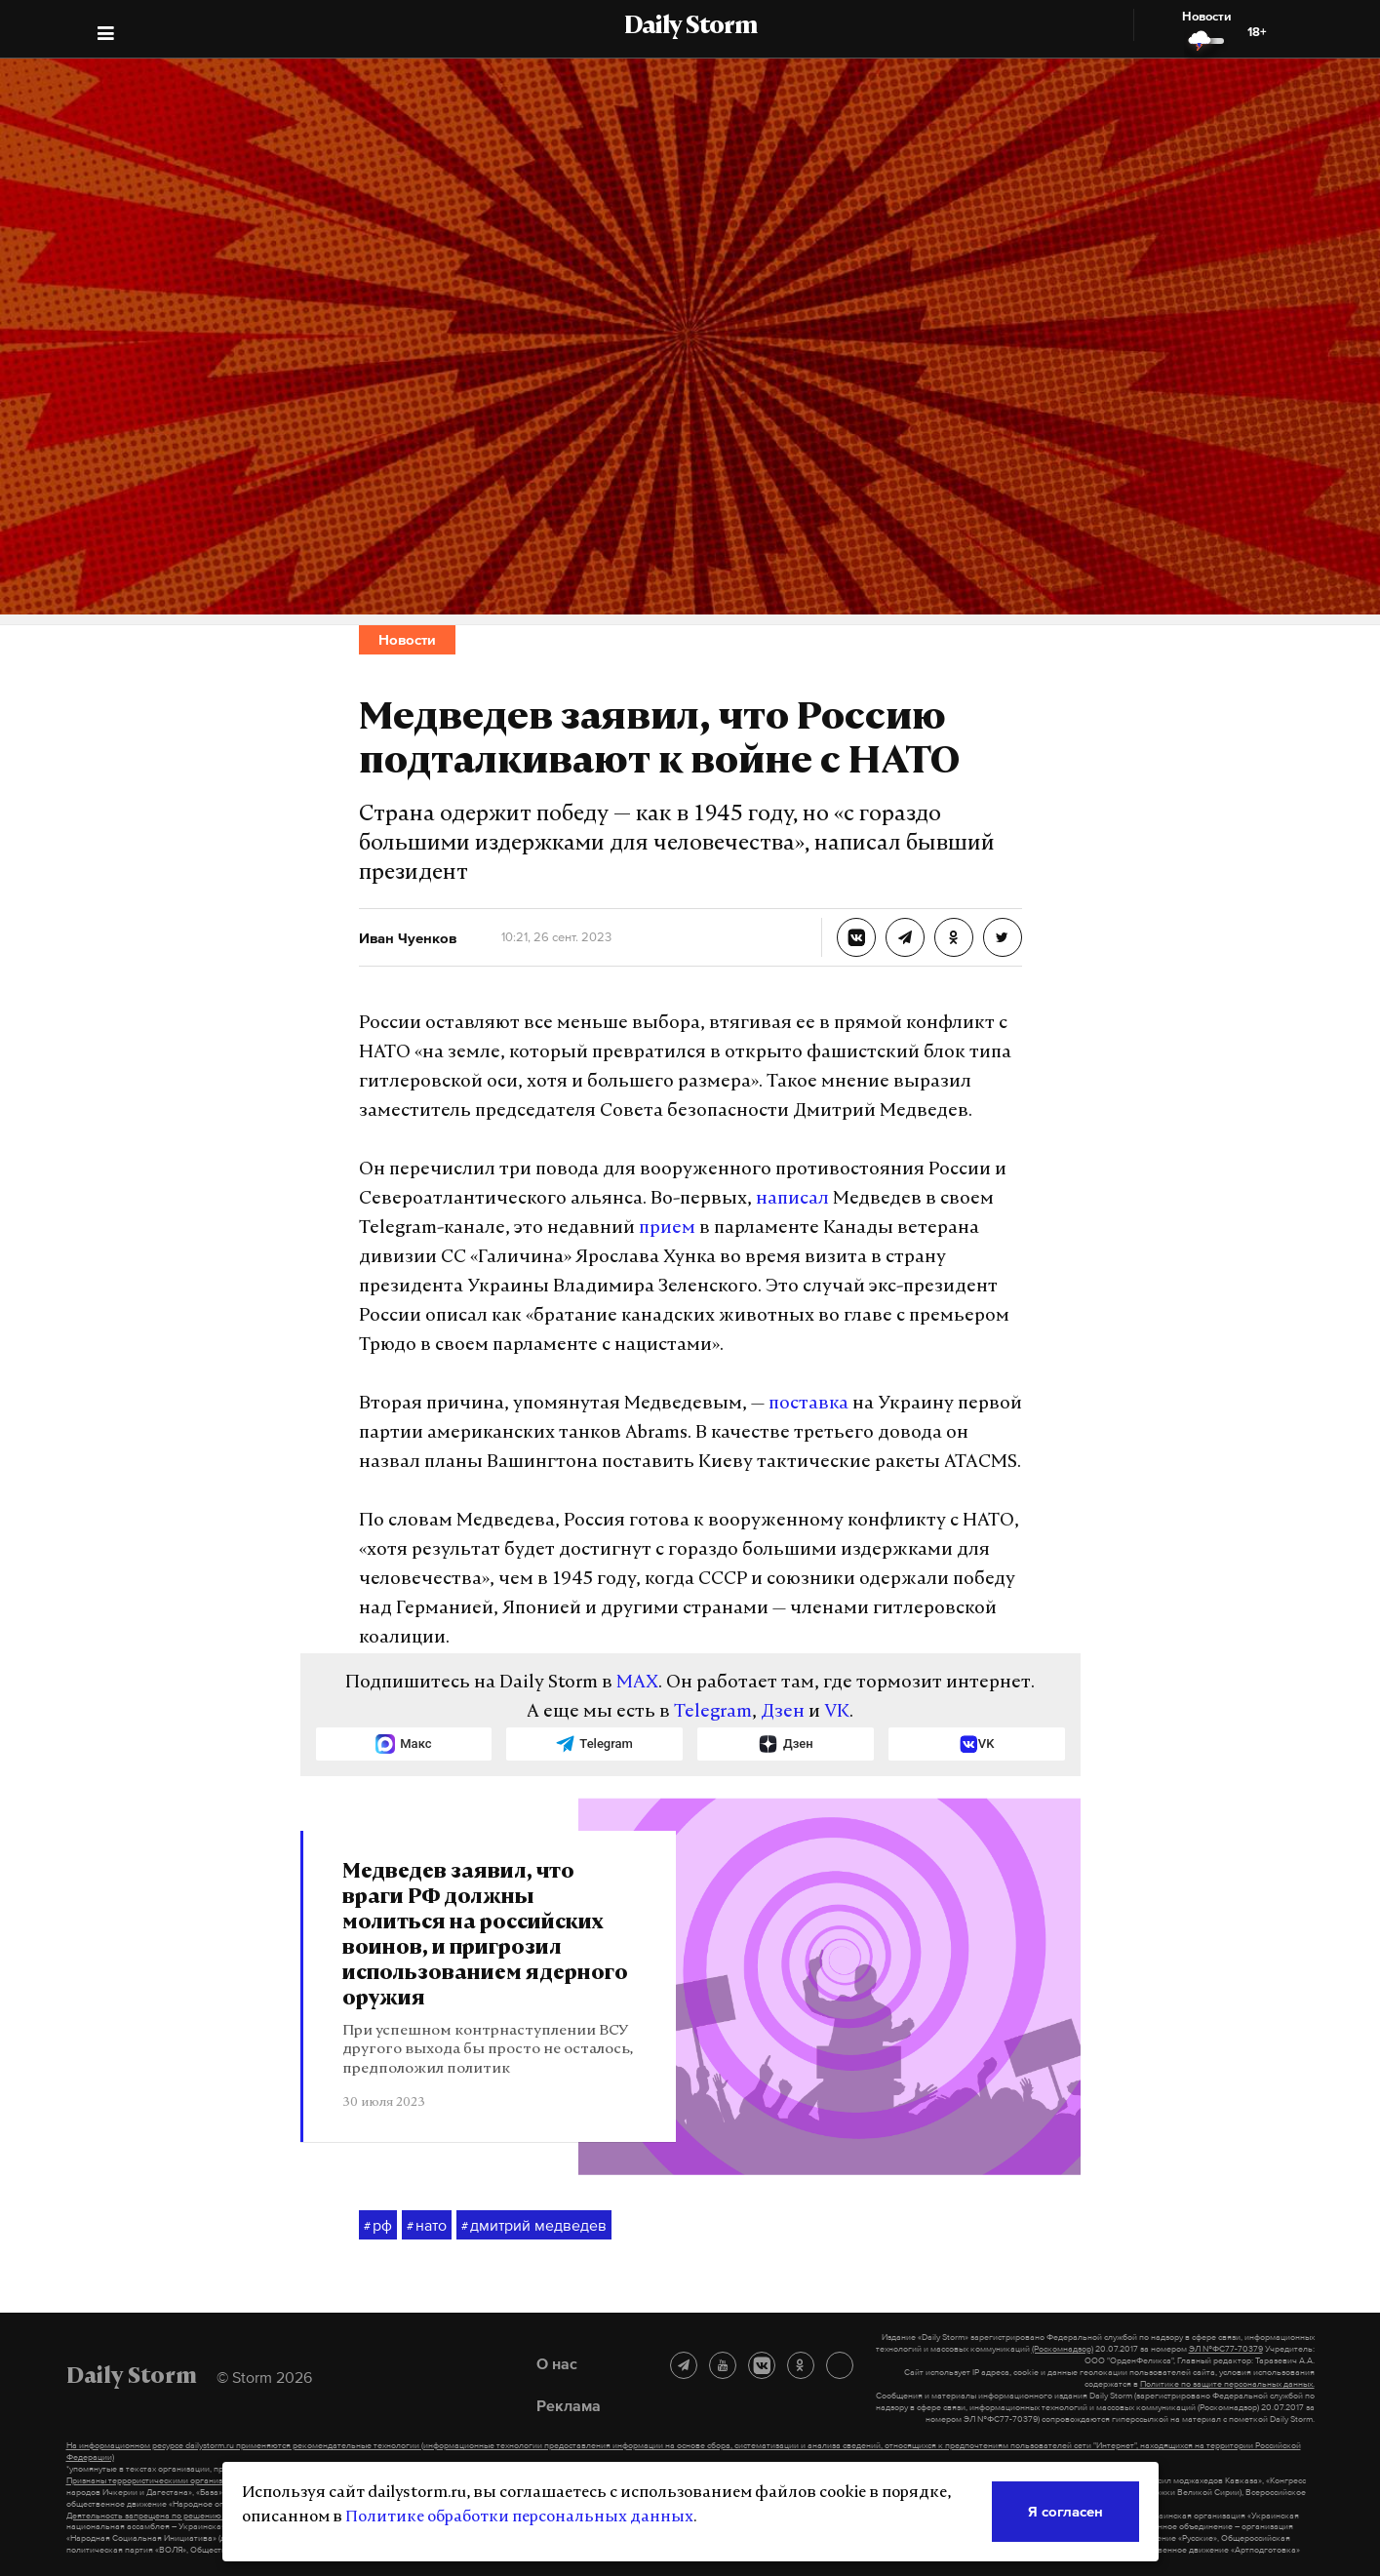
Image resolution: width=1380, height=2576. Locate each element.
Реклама (568, 2405)
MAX (637, 1683)
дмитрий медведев (534, 2226)
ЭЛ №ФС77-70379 (1226, 2349)
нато (427, 2226)
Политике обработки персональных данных (519, 2517)
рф (378, 2226)
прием (667, 1228)
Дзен (783, 1712)
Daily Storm (690, 27)
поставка (808, 1404)
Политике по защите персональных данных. (1227, 2384)
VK (836, 1712)
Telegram (713, 1712)
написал (792, 1199)
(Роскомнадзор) (1062, 2349)
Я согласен (1065, 2511)
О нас (556, 2363)
